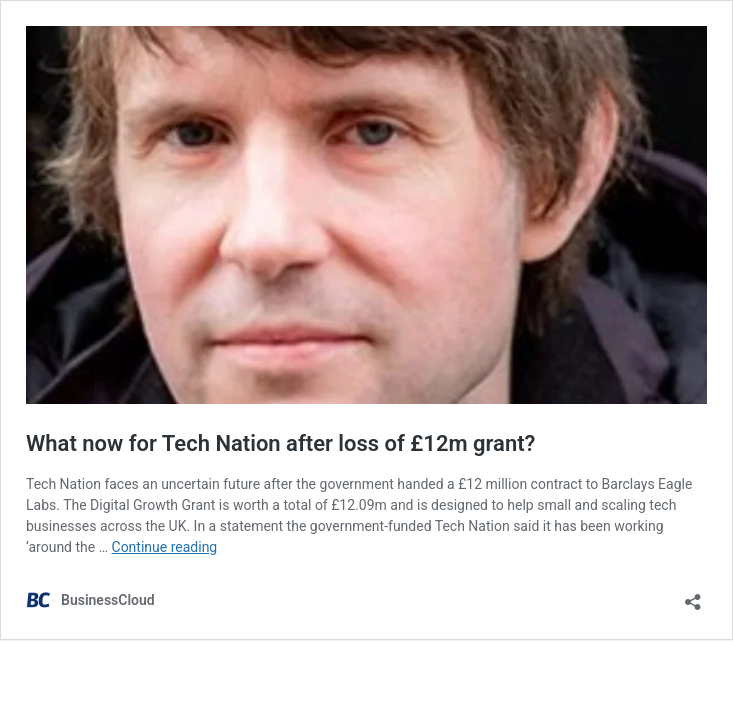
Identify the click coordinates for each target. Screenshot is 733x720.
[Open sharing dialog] (693, 595)
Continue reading (165, 547)
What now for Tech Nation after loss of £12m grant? (280, 443)
